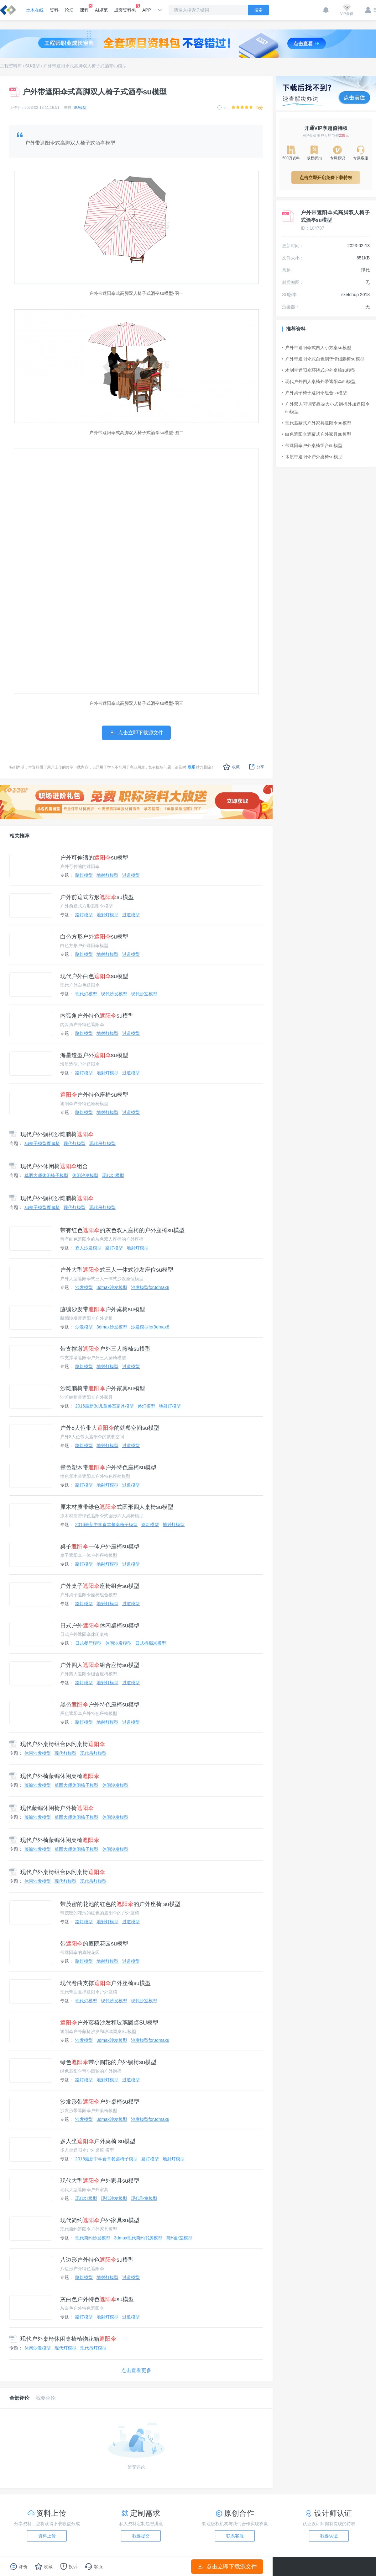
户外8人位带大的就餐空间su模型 (109, 1428)
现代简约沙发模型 (92, 2237)
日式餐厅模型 (88, 1643)
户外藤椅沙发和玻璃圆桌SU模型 (109, 2023)
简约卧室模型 (179, 2237)
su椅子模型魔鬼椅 (42, 1143)
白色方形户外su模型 (94, 937)
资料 (54, 10)
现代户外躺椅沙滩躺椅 (51, 1134)
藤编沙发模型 (37, 1785)
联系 (191, 767)
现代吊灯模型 (102, 1143)
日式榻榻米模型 (150, 1643)
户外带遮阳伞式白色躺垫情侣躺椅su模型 (323, 358)
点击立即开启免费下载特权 (326, 177)
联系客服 (235, 2535)
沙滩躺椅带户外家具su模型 (102, 1388)
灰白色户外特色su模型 (97, 2299)
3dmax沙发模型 (112, 1287)
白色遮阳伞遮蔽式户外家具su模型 (316, 434)
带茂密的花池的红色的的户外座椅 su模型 (120, 1904)
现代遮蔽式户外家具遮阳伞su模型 (316, 422)
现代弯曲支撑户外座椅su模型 (105, 1983)
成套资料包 (125, 8)
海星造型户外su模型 (94, 1055)
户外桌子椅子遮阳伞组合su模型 (314, 392)
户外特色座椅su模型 (94, 1095)
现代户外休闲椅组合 (48, 1166)
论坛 (69, 10)
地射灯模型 (107, 875)
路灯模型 (84, 875)
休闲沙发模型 (85, 1175)
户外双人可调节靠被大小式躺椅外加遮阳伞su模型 (326, 408)
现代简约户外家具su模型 (99, 2220)
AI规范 (101, 10)
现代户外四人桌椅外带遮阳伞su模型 (319, 381)
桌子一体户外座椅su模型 (99, 1546)
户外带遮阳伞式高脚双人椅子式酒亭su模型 (85, 65)
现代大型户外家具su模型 (99, 2181)
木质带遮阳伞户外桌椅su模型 (312, 456)
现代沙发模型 (114, 993)
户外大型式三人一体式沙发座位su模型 (116, 1270)
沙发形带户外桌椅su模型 (99, 2102)
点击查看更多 (136, 2370)
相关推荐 (19, 835)
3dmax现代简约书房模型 (138, 2237)
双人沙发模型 (88, 1247)
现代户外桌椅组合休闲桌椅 (57, 1744)
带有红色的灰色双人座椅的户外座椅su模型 (122, 1230)
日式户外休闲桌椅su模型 (99, 1625)
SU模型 (32, 65)
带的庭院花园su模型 (94, 1943)
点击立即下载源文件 (227, 2566)
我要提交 (141, 2535)
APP (146, 10)
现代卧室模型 (144, 993)
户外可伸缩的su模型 (94, 857)
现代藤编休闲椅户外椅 (51, 1808)
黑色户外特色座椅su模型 (99, 1704)
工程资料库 (11, 65)
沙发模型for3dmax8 (150, 1287)
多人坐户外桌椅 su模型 (97, 2141)
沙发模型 (84, 1287)
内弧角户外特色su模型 (97, 1016)
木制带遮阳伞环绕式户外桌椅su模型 (319, 370)
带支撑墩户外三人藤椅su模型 (105, 1349)
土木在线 (35, 10)
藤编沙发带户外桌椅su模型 (102, 1309)
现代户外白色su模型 (94, 976)
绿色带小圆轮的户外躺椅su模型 (108, 2062)
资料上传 (47, 2535)
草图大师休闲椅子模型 (46, 1175)
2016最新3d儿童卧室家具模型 (104, 1405)
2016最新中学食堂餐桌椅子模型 (106, 1524)
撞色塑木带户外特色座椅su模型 (108, 1467)
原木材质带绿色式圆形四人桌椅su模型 (116, 1507)
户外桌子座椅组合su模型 (99, 1586)
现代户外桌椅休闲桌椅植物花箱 (62, 2339)
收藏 (231, 767)
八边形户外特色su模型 (97, 2260)
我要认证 (329, 2535)
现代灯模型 (86, 993)
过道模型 (131, 875)
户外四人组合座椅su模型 (99, 1665)
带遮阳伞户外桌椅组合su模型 (312, 445)
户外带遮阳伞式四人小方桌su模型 (316, 347)
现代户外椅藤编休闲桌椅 (54, 1776)
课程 (84, 8)
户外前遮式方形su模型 (97, 897)
